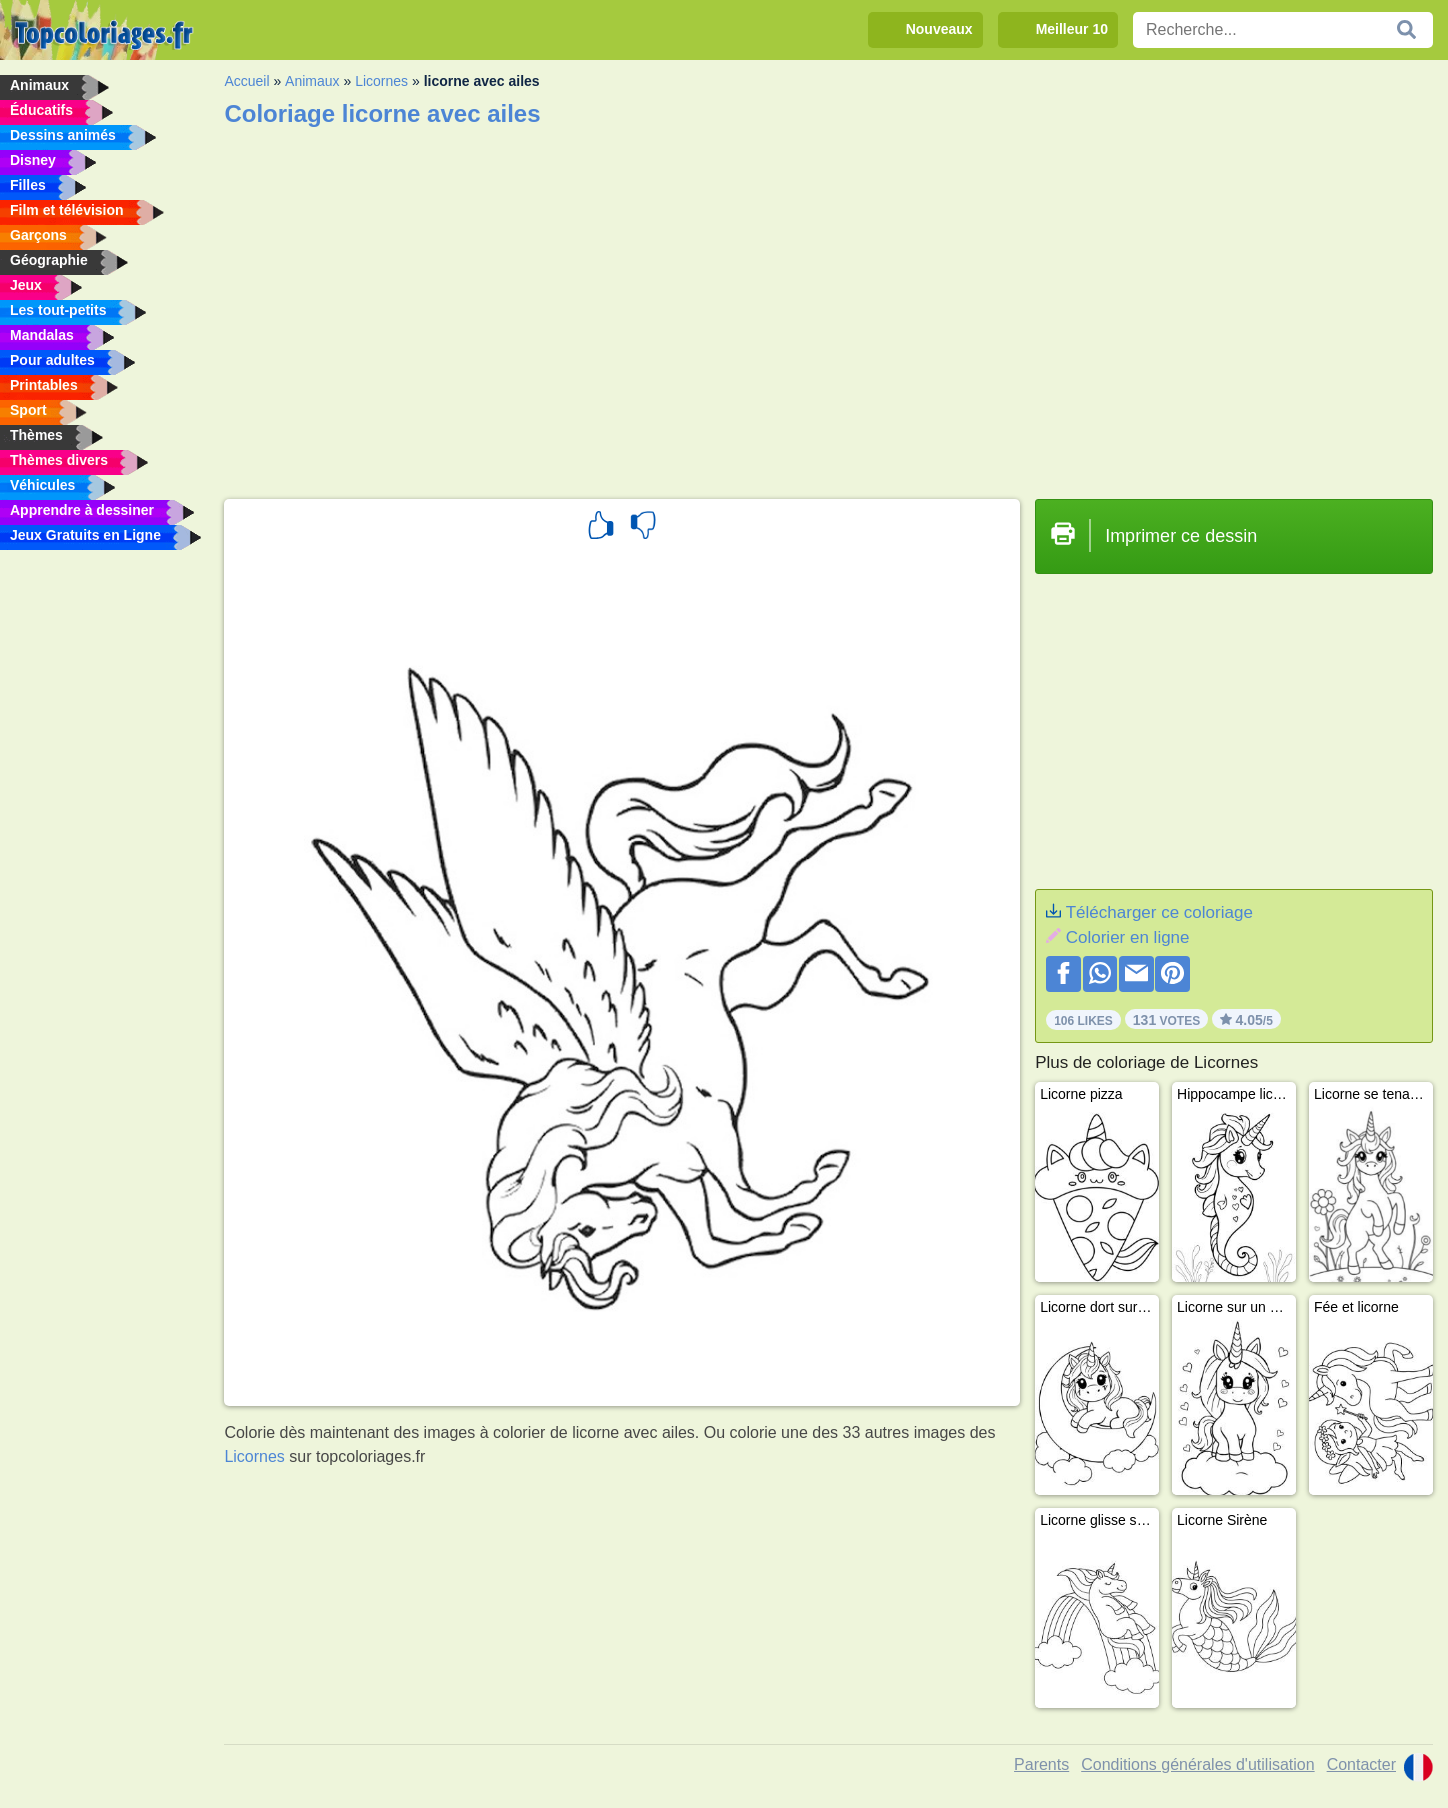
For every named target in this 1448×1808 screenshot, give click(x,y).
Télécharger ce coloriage (1159, 912)
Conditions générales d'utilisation (1197, 1764)
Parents (1041, 1764)
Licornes (381, 81)
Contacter (1361, 1764)
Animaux (312, 81)
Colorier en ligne (1128, 937)
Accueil (246, 81)
